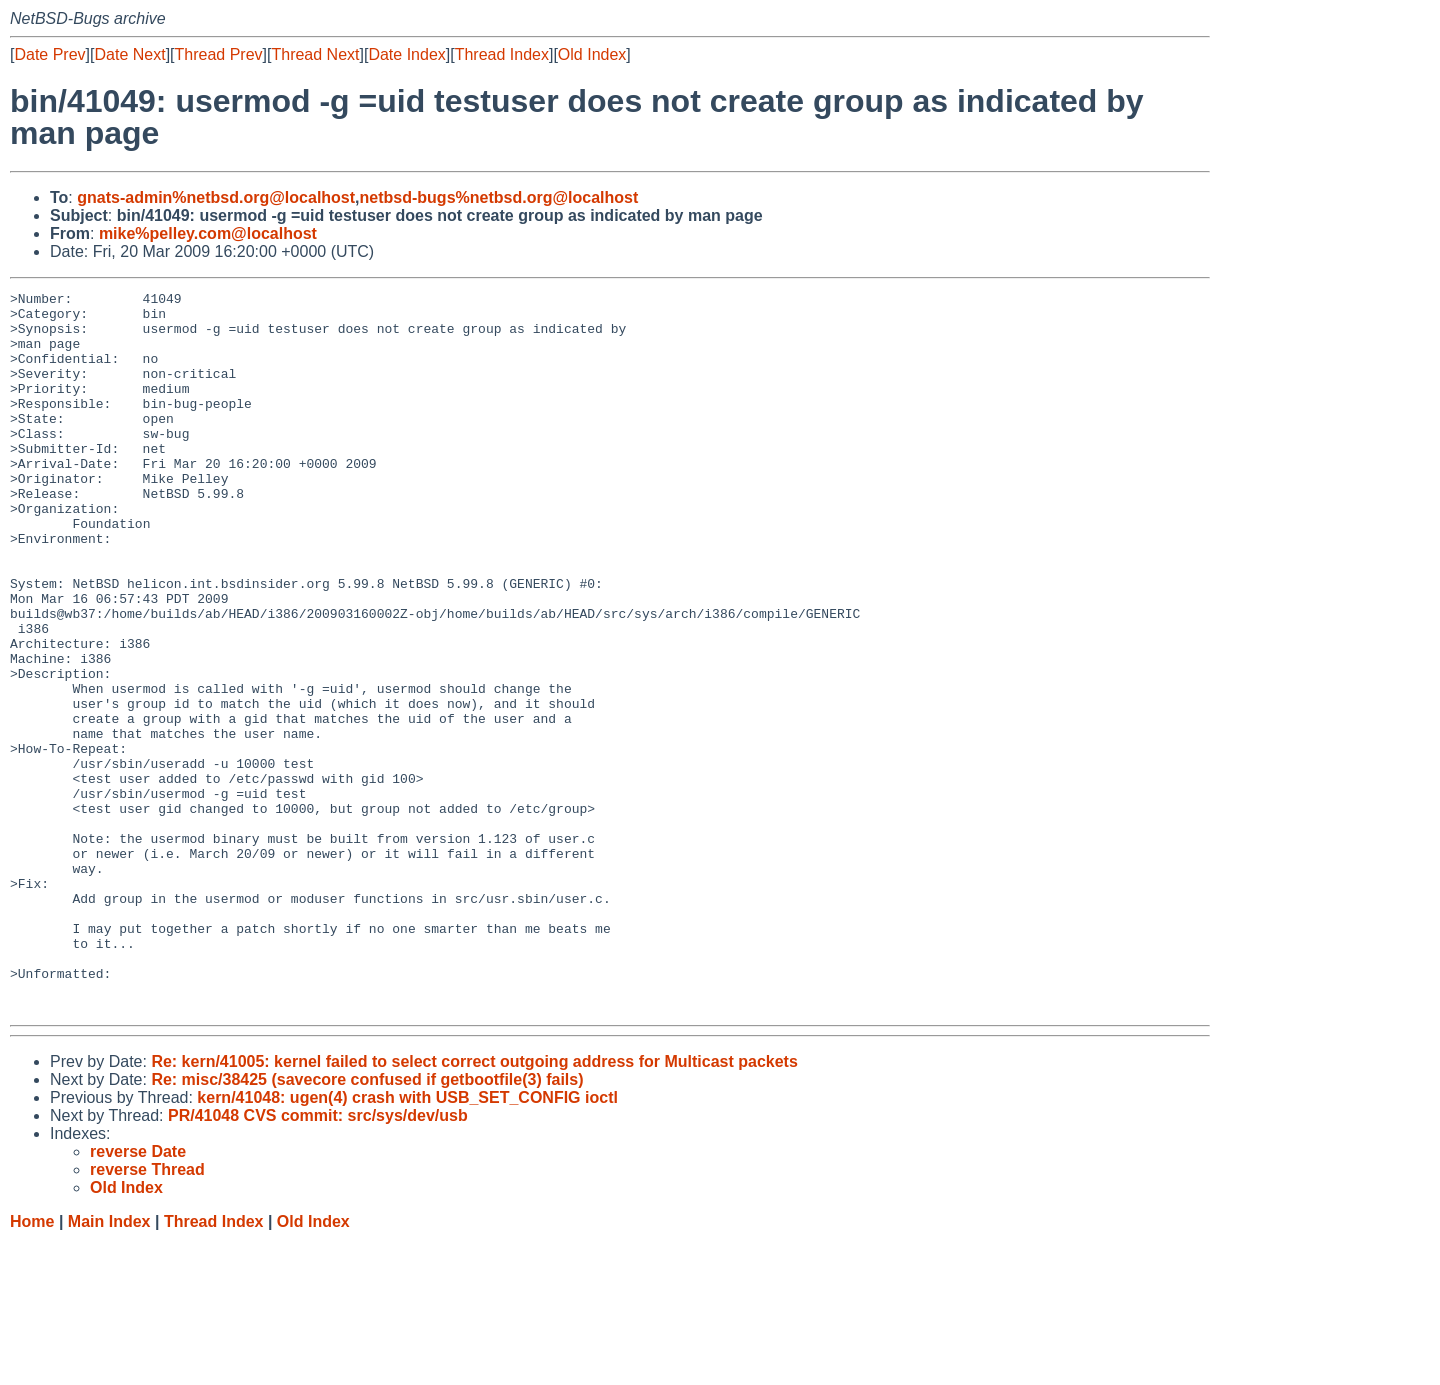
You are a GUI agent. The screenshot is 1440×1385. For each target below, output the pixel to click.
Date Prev (49, 54)
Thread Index (502, 54)
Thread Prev (219, 54)
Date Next (129, 54)
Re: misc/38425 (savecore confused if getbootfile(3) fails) (367, 1223)
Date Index (406, 54)
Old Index (592, 54)
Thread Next (315, 54)
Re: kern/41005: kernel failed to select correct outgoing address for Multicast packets (474, 1205)
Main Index (109, 1365)
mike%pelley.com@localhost (208, 233)
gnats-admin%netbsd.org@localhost (216, 197)
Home (32, 1365)
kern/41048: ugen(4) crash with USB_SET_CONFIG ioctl (407, 1241)
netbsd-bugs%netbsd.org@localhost (499, 197)
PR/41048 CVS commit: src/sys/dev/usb (318, 1259)
